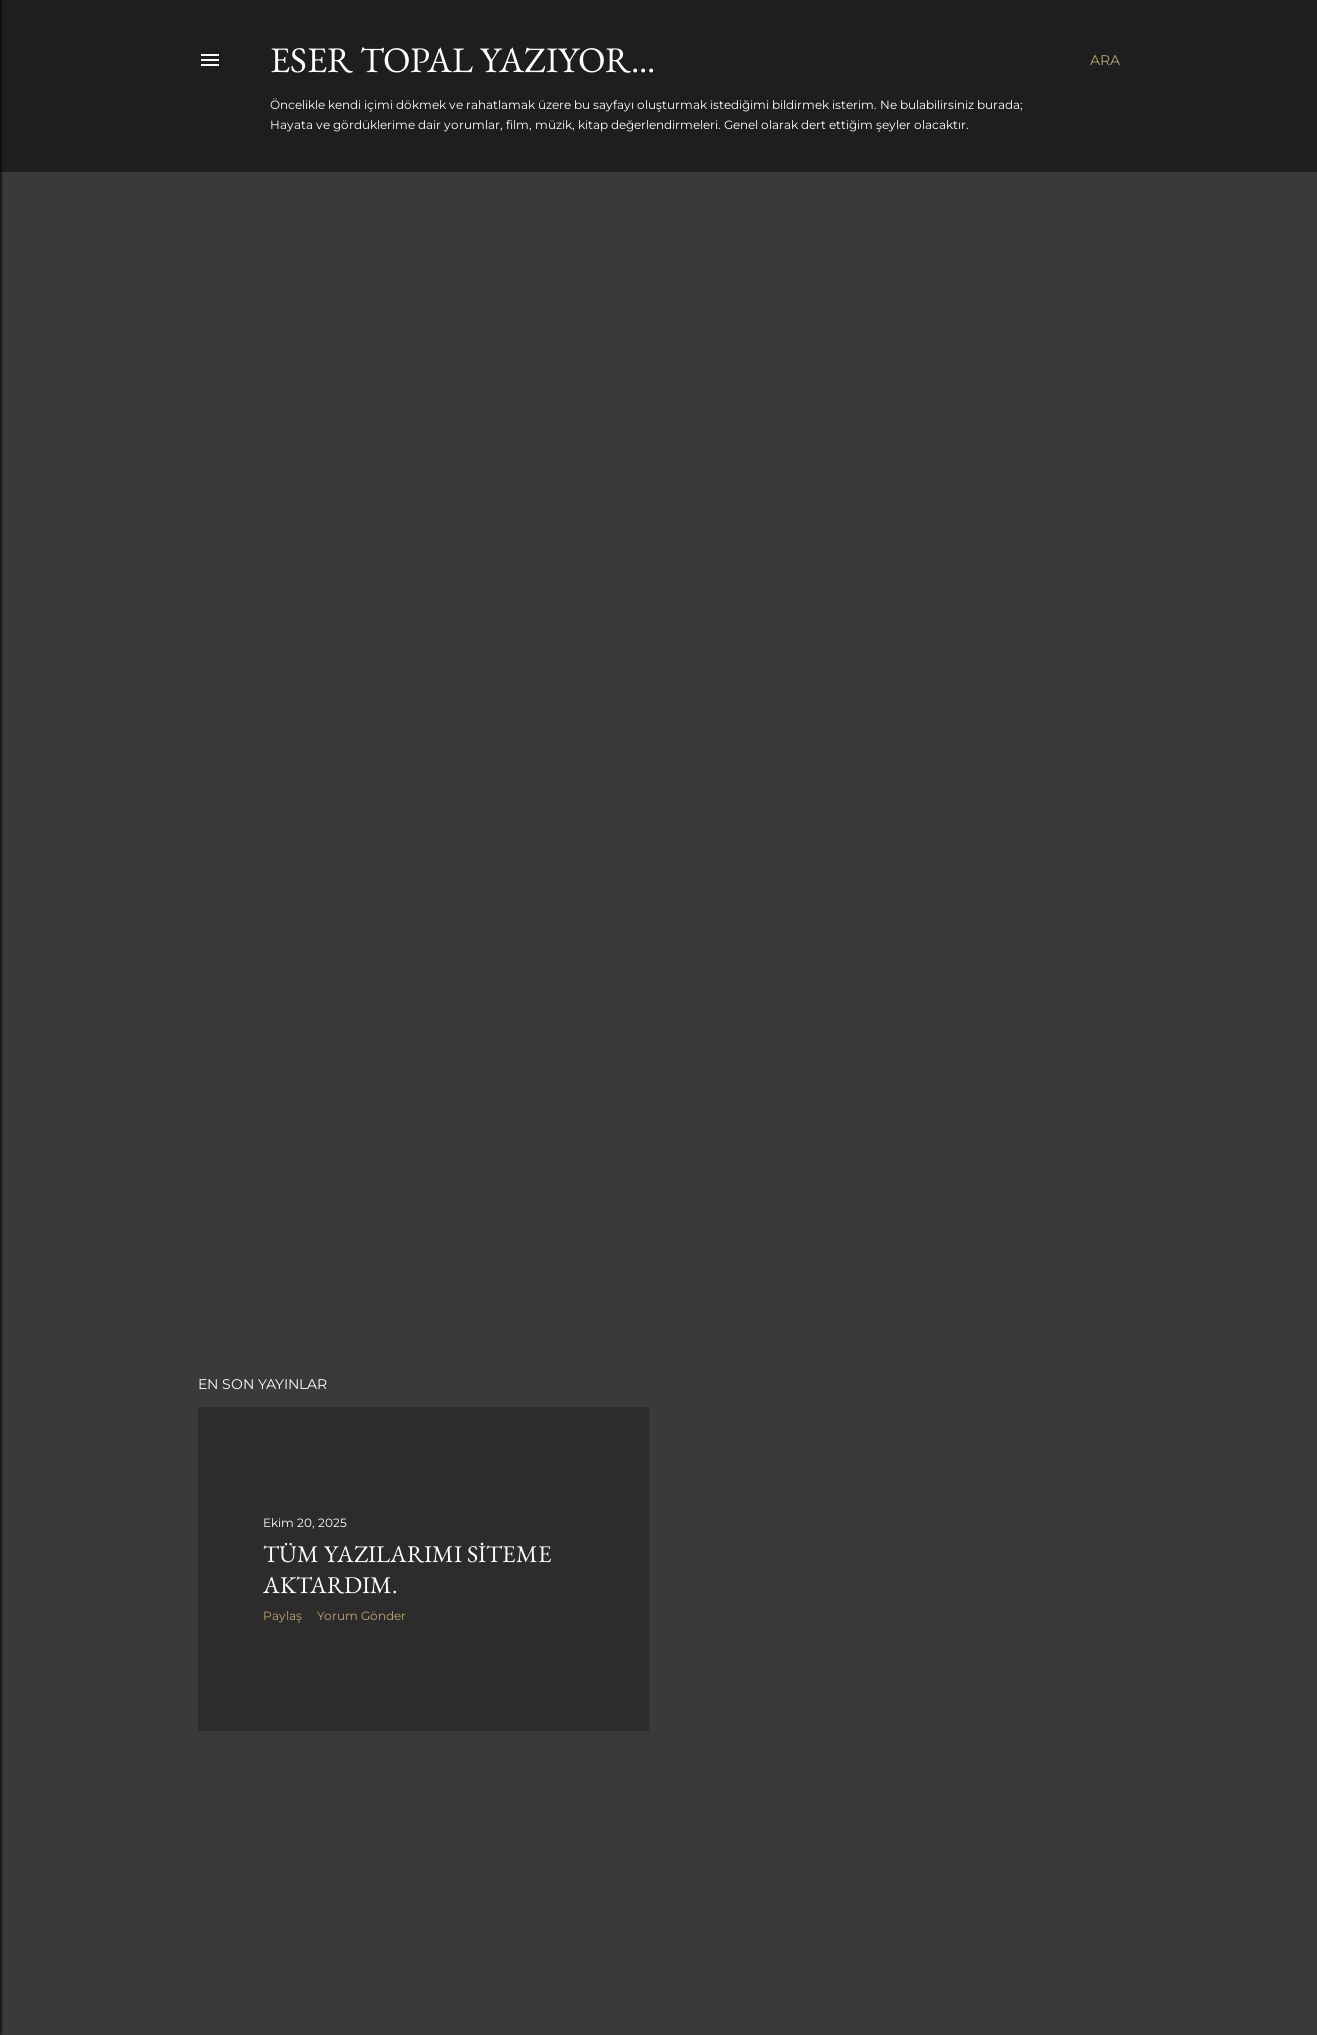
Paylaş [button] (282, 1615)
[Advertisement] (659, 1185)
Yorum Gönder (361, 1615)
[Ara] (1105, 60)
